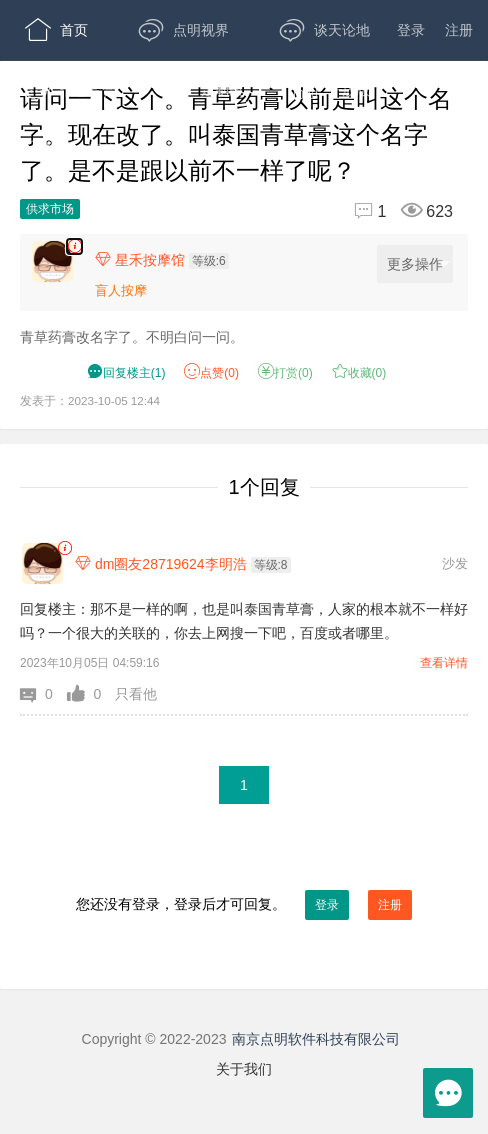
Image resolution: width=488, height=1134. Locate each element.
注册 (459, 30)
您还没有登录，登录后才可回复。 (244, 905)
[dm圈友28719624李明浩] (42, 563)
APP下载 (70, 150)
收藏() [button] (359, 373)
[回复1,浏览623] (395, 211)
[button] (43, 694)
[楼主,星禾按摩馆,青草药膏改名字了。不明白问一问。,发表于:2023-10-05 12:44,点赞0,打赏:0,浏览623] (74, 246)
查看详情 (444, 663)
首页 (56, 30)
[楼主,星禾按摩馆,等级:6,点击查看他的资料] (167, 260)
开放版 (331, 90)
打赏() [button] (285, 373)
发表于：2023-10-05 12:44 (90, 400)
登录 (411, 30)
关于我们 (244, 1069)
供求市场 (50, 209)
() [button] (126, 373)
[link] (64, 548)
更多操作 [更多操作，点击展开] (418, 264)
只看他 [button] (136, 694)
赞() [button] (211, 373)
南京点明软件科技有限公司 (316, 1039)
